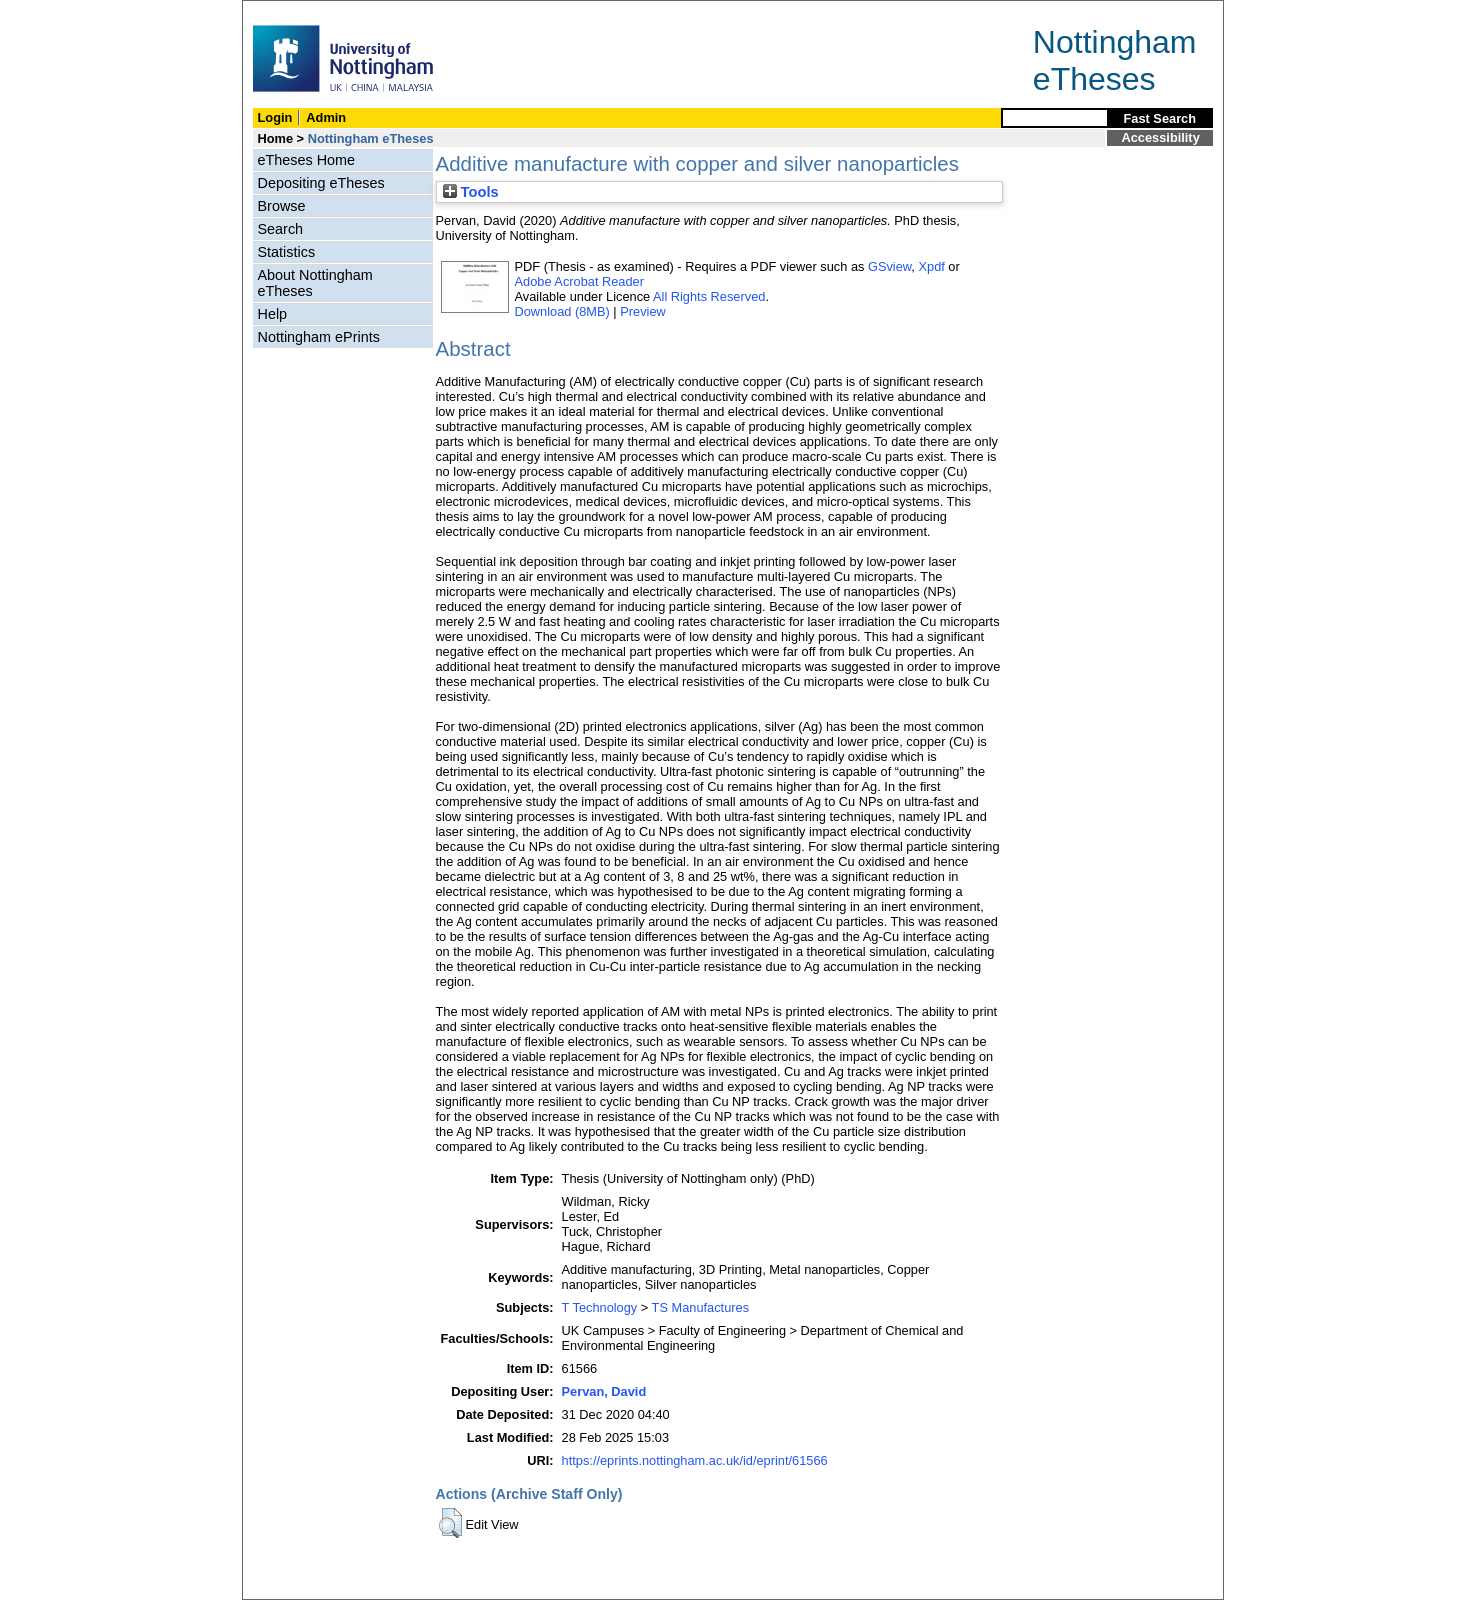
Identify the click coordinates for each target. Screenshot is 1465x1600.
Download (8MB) (562, 311)
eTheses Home (307, 160)
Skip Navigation (286, 11)
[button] (450, 1523)
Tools (471, 192)
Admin (326, 117)
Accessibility (1161, 137)
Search (281, 229)
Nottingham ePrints (319, 337)
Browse (282, 206)
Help (273, 314)
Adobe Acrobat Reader (579, 281)
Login (275, 117)
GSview (889, 266)
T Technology (600, 1307)
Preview (643, 311)
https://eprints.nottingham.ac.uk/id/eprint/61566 (695, 1460)
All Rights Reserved (709, 296)
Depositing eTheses (321, 183)
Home (276, 138)
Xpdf (931, 266)
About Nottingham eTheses (315, 283)
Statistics (287, 252)
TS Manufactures (700, 1307)
